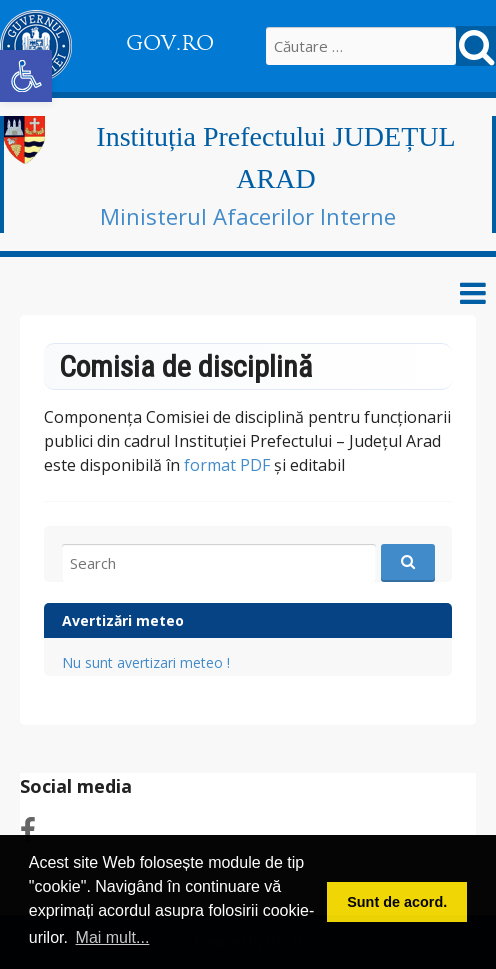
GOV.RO (170, 43)
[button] (26, 76)
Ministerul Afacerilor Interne (248, 216)
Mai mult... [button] (113, 937)
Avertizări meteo (123, 620)
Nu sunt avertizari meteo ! (146, 662)
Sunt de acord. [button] (397, 902)
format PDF (227, 465)
